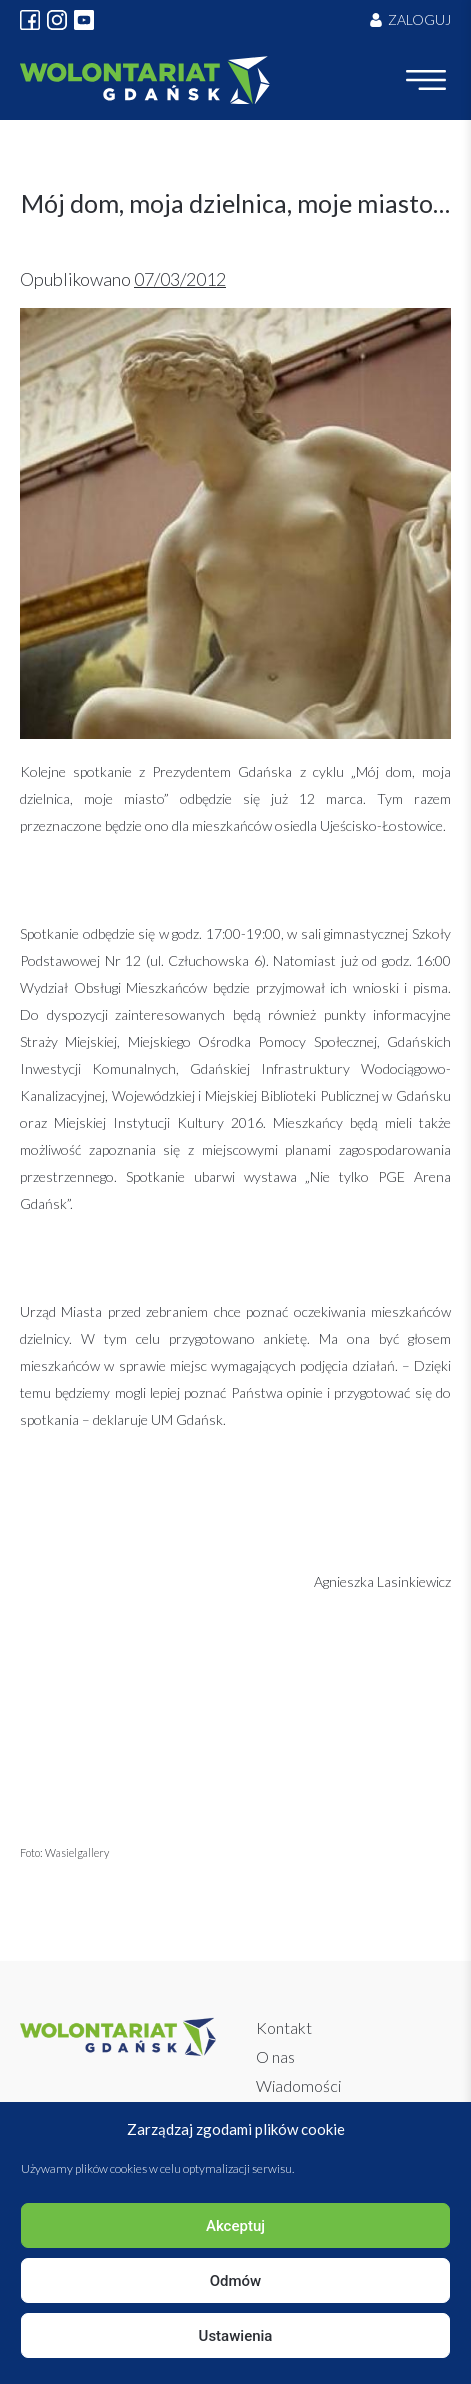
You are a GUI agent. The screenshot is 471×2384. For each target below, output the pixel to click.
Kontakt (284, 2027)
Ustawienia (236, 2336)
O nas (275, 2056)
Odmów (236, 2281)
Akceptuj (235, 2226)
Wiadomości (298, 2085)
